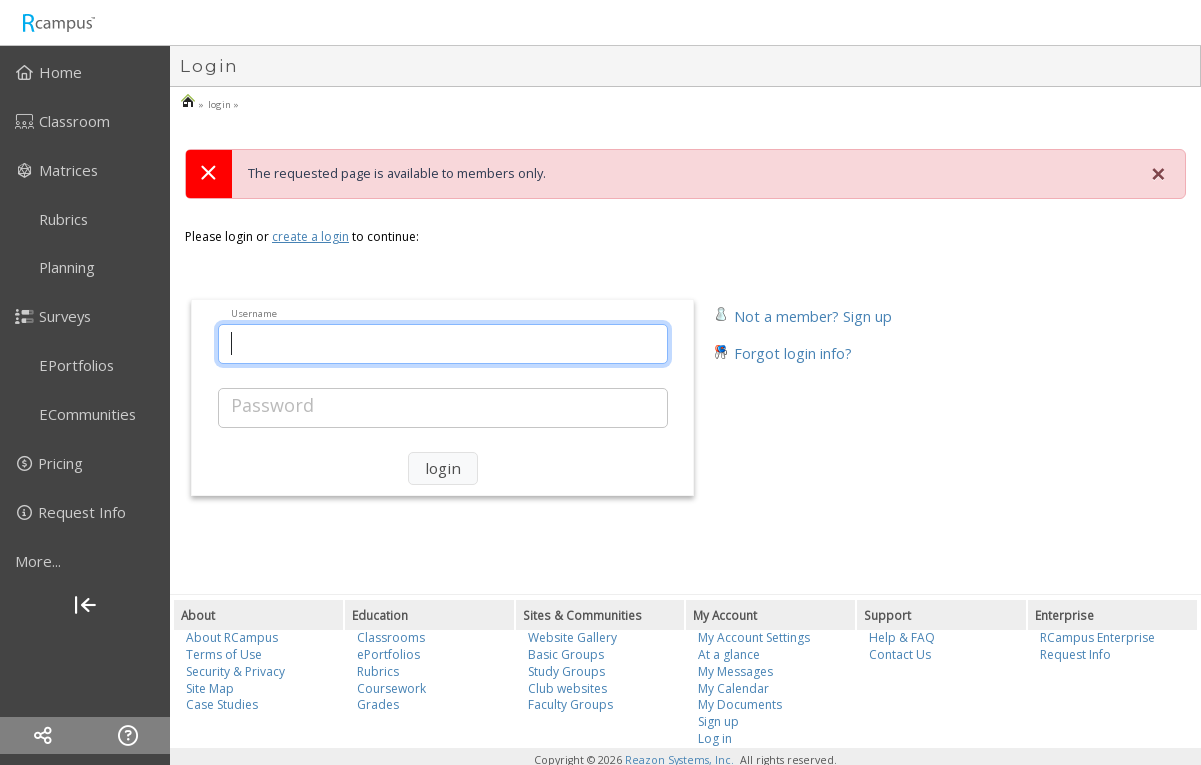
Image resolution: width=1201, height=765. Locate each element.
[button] (802, 314)
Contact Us (900, 654)
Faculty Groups (570, 704)
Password (272, 405)
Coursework (391, 688)
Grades (378, 704)
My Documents (740, 704)
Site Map (210, 688)
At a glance (729, 654)
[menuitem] (85, 72)
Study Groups (566, 671)
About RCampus (232, 637)
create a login (310, 236)
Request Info (1075, 654)
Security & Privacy (235, 671)
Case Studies (222, 704)
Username (254, 312)
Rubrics (378, 671)
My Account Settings (754, 637)
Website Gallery (572, 637)
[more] (85, 561)
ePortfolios (388, 654)
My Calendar (733, 688)
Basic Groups (566, 654)
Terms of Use (224, 654)
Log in (715, 738)
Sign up (718, 721)
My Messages (735, 671)
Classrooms (391, 637)
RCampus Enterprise (1097, 637)
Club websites (567, 688)
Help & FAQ (902, 637)
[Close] (1158, 174)
